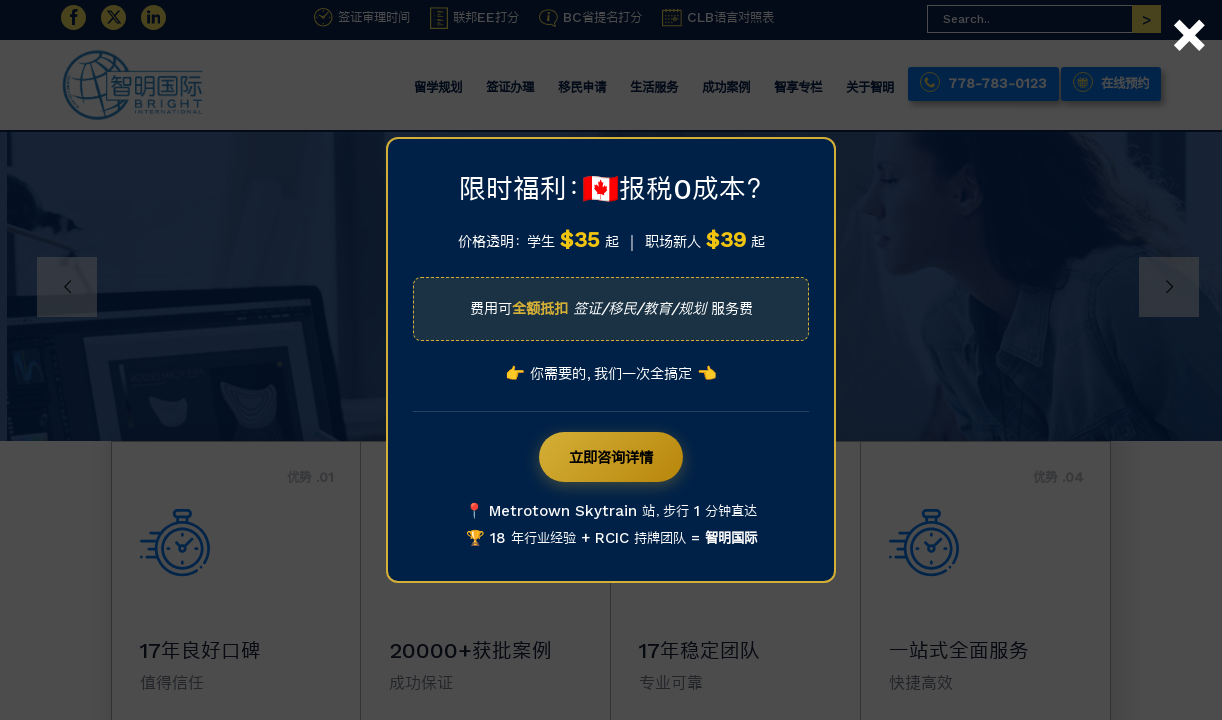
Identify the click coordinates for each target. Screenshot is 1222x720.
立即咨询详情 (611, 457)
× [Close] (1188, 13)
